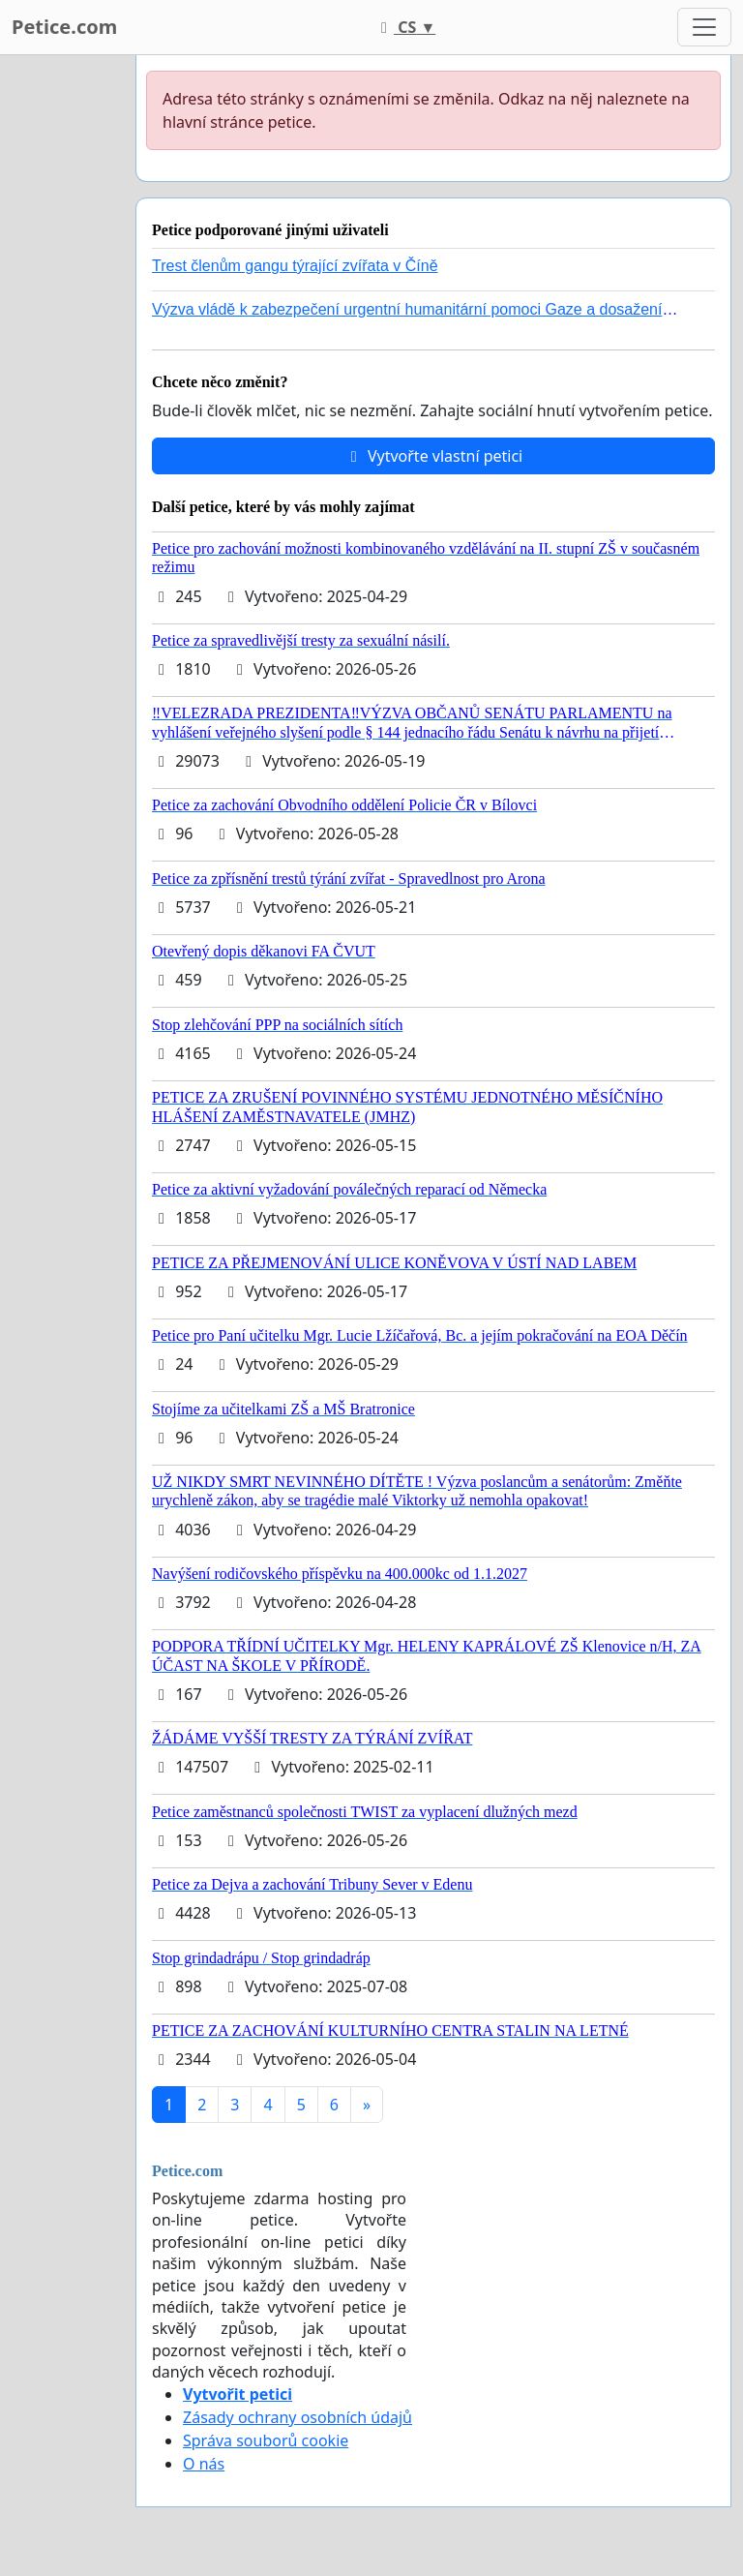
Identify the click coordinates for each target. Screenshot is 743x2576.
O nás (203, 2463)
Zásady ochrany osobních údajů (297, 2417)
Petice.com (64, 27)
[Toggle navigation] (704, 27)
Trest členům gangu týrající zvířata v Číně (295, 266)
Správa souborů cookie (265, 2440)
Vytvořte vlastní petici (433, 456)
